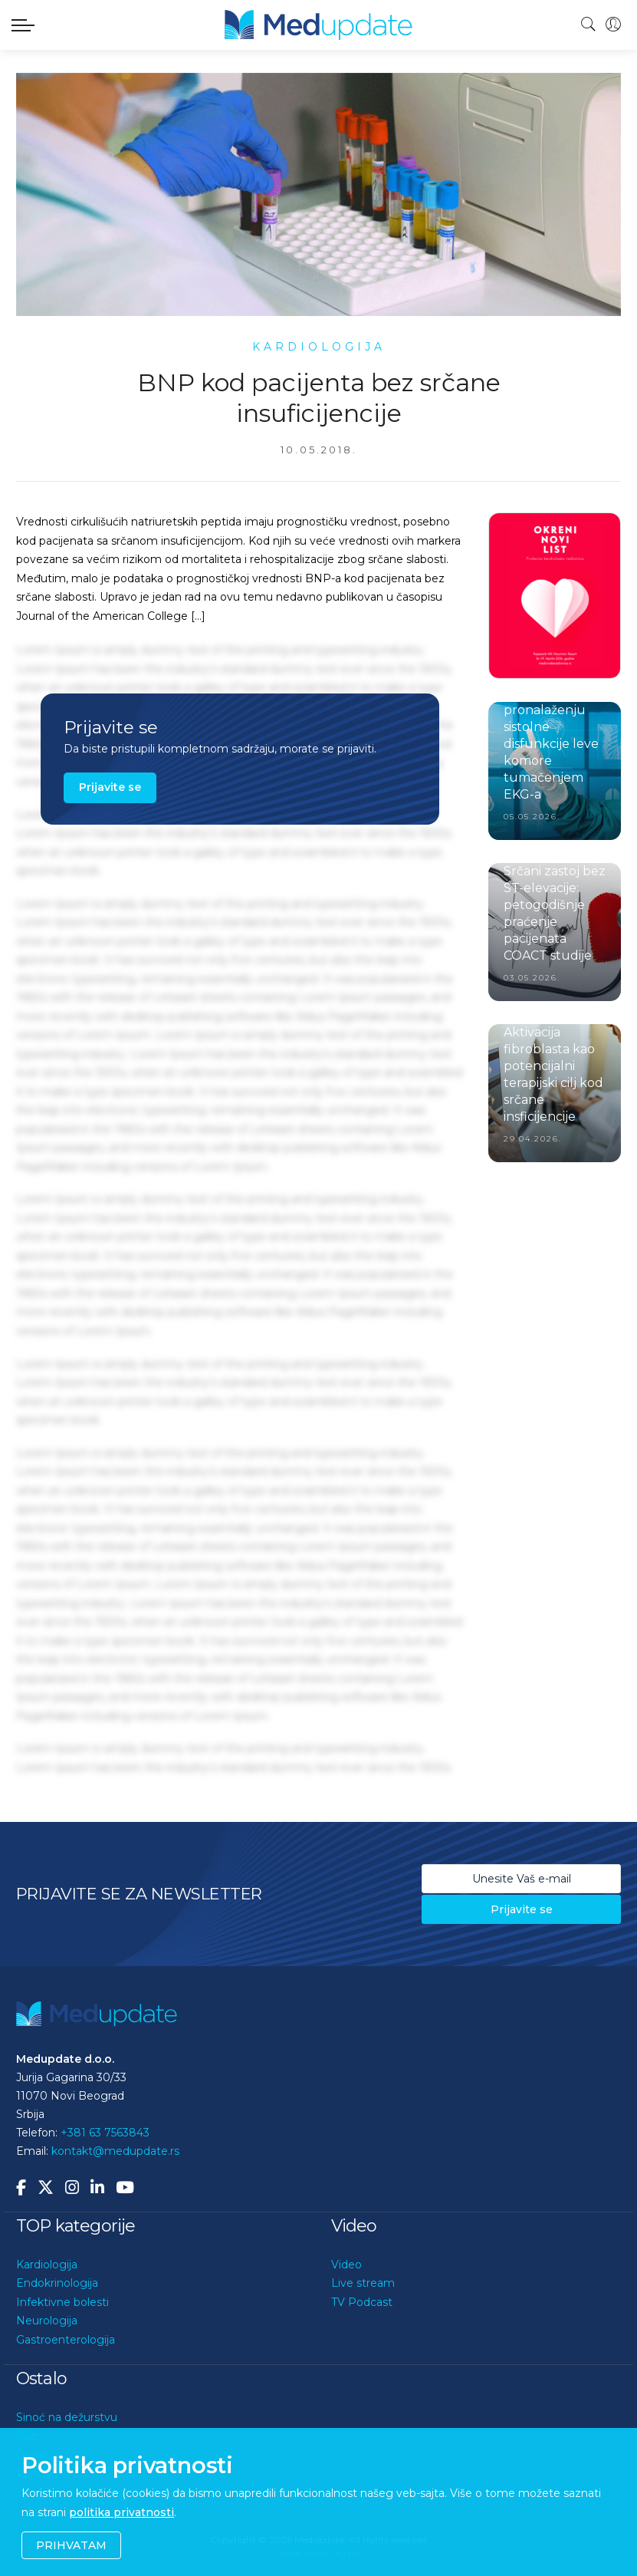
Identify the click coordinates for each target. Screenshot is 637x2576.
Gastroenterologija (65, 2340)
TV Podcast (361, 2302)
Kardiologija (46, 2264)
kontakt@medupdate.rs (115, 2151)
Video (346, 2264)
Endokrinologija (57, 2283)
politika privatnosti (121, 2512)
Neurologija (46, 2320)
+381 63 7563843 (105, 2133)
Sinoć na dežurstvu (66, 2417)
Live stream (363, 2283)
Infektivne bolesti (62, 2302)
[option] (555, 595)
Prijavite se (110, 787)
